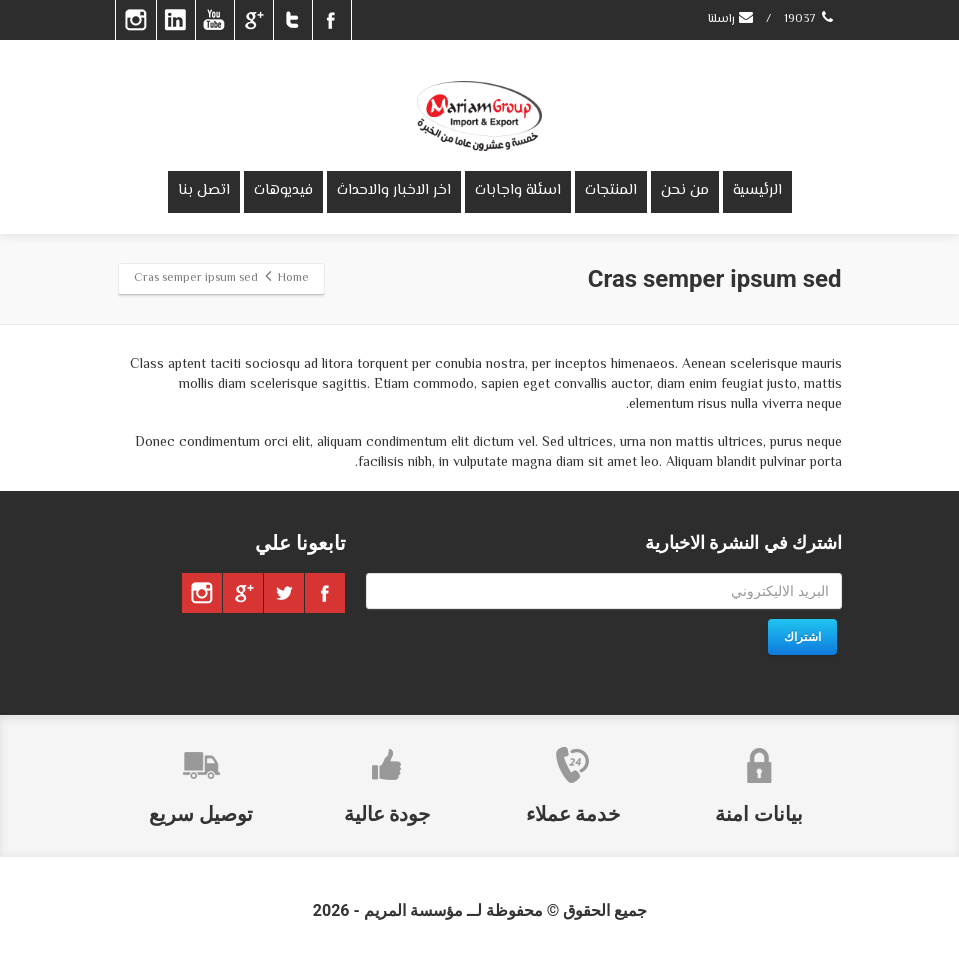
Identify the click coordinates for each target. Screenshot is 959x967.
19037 (810, 19)
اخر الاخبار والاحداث (394, 190)
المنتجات (611, 190)
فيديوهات (283, 190)
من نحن (685, 190)
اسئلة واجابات (518, 190)
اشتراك (802, 637)
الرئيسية (757, 190)
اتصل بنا (204, 190)
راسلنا (731, 19)
